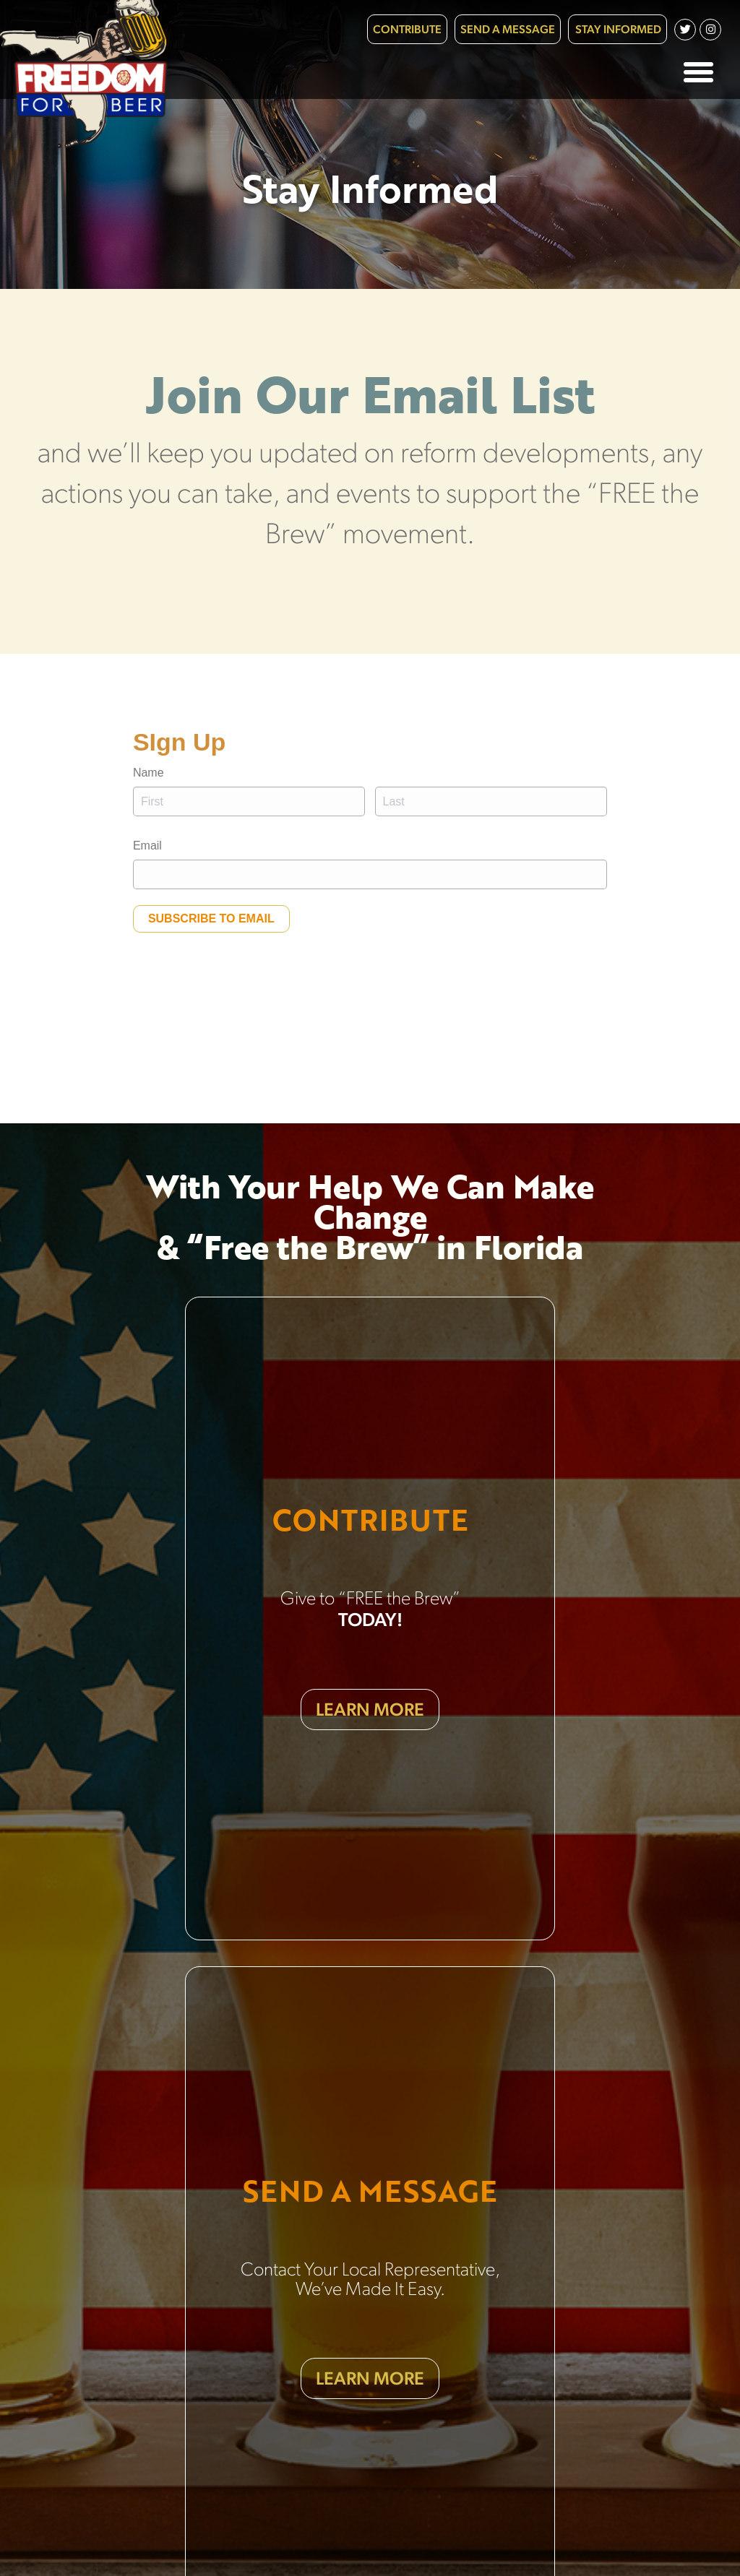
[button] (699, 71)
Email (147, 845)
